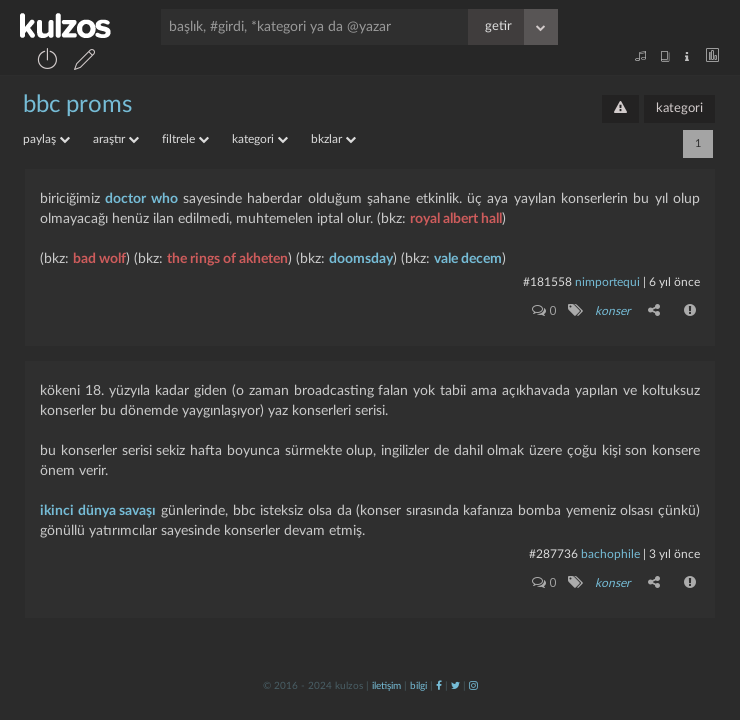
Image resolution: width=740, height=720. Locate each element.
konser (612, 311)
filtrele (185, 139)
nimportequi (607, 282)
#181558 (547, 282)
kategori (679, 108)
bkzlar (333, 139)
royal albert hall (456, 219)
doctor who (141, 199)
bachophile (610, 554)
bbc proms (77, 105)
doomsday (361, 259)
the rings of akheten (227, 259)
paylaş (46, 139)
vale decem (468, 259)
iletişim (386, 686)
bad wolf (99, 259)
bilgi (418, 686)
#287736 (553, 554)
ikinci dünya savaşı (98, 511)
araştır (116, 139)
